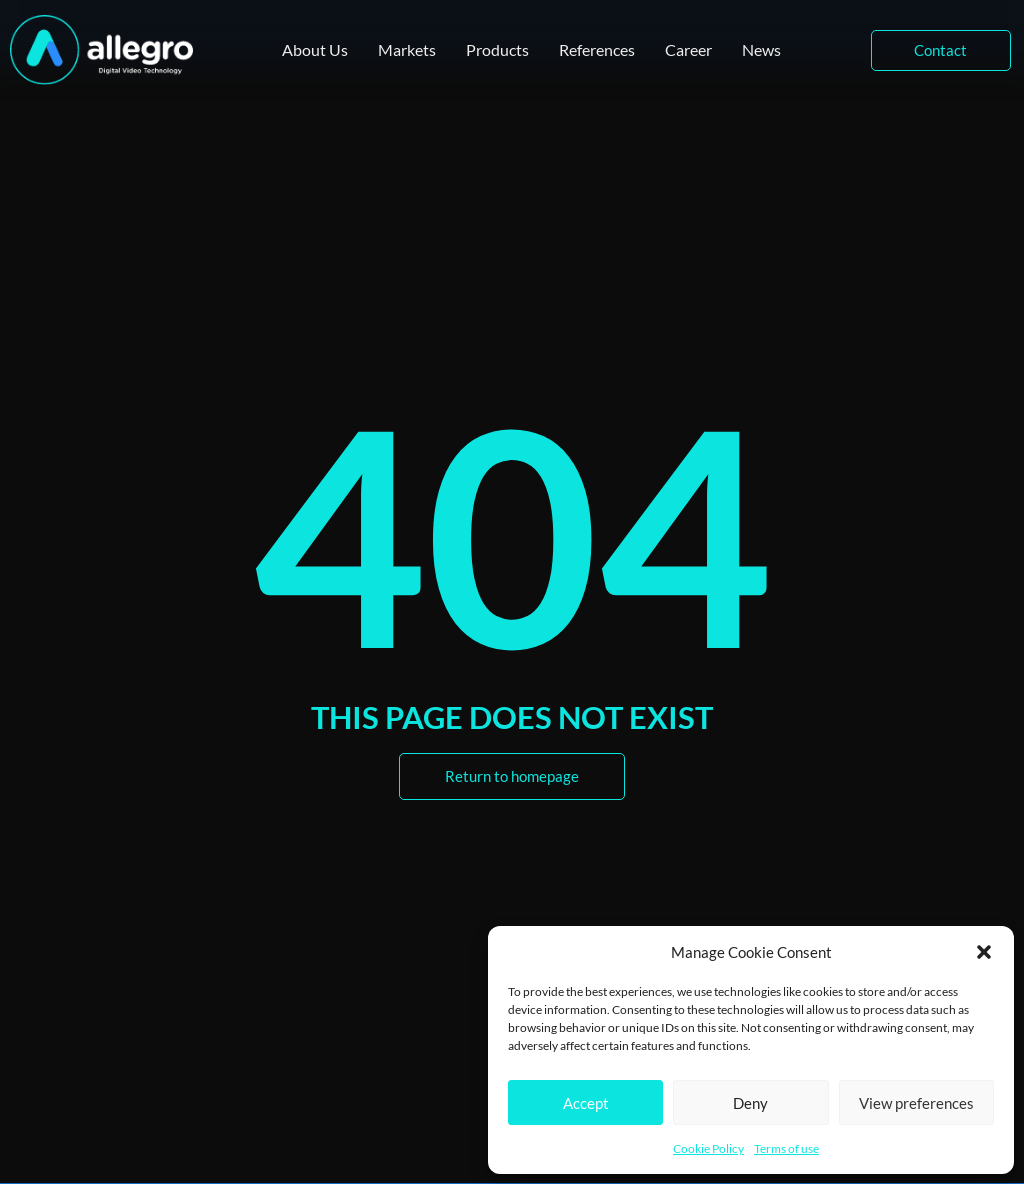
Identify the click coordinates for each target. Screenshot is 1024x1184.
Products (497, 49)
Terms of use (786, 1148)
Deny (750, 1103)
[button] (984, 952)
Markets (407, 49)
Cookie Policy (708, 1148)
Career (688, 49)
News (761, 49)
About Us (315, 49)
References (597, 49)
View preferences (916, 1103)
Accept (586, 1103)
